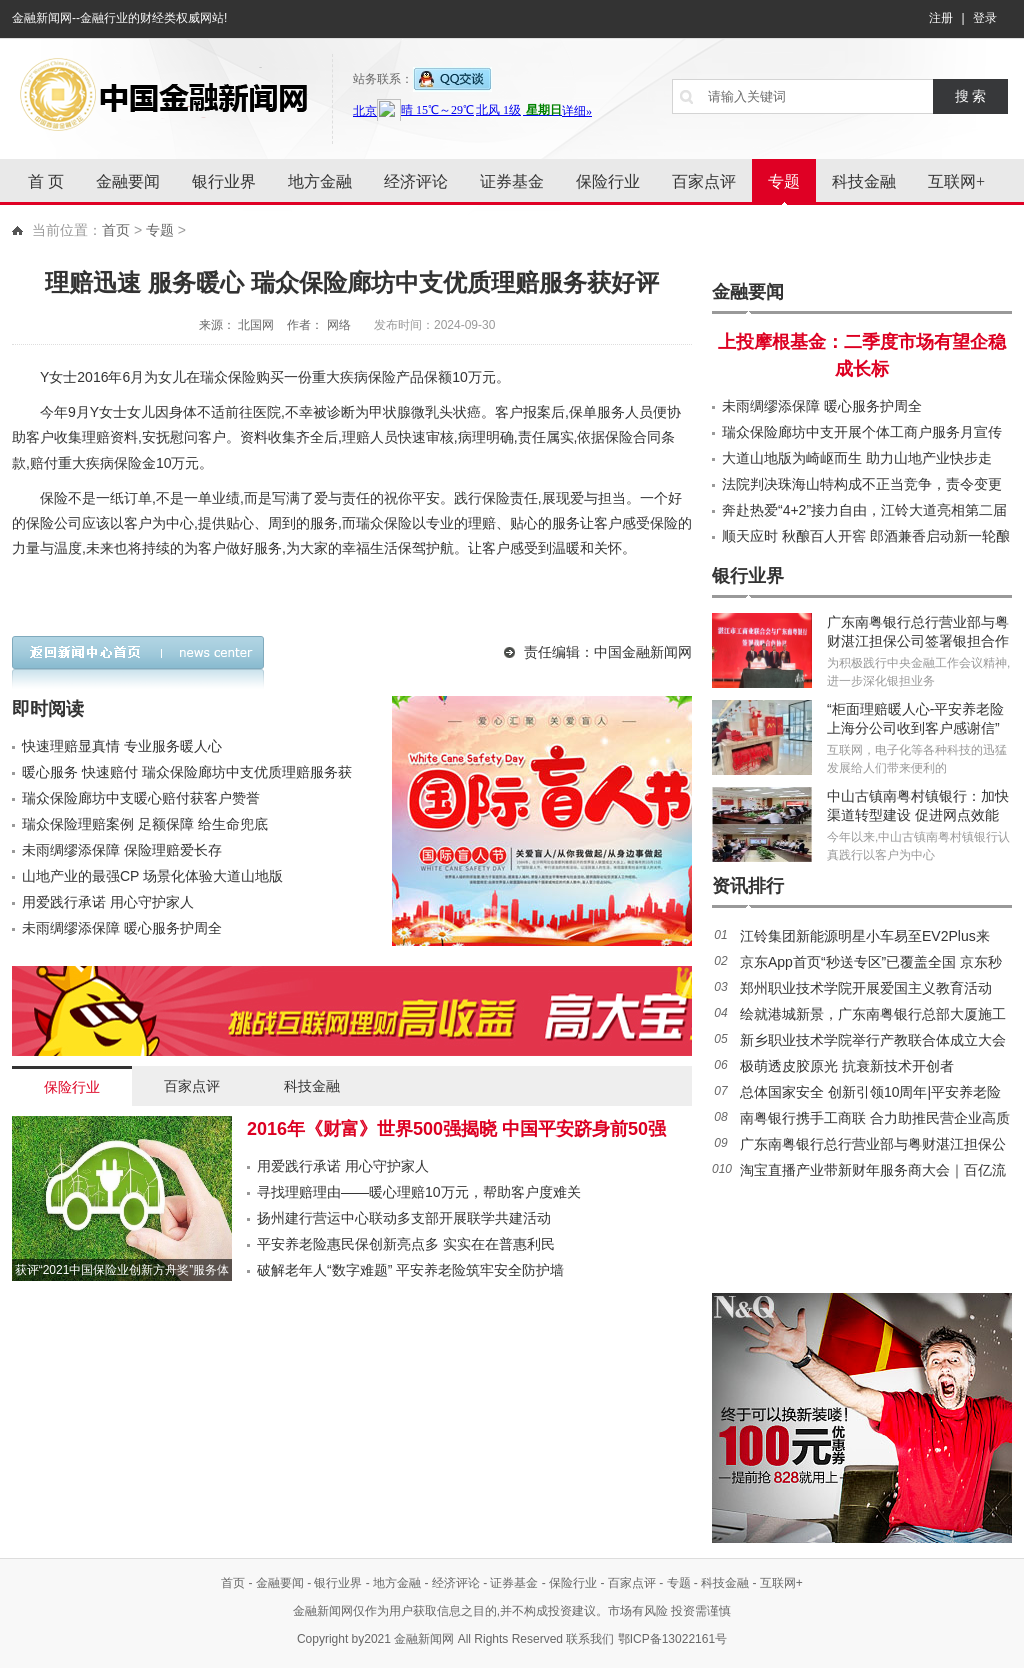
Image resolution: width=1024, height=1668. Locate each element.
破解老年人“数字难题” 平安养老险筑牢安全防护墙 (410, 1270)
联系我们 (590, 1639)
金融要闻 (128, 181)
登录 (985, 18)
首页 (116, 230)
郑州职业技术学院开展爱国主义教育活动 (866, 988)
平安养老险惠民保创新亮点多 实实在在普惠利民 (406, 1244)
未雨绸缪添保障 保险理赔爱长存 (122, 850)
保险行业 (608, 181)
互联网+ (956, 181)
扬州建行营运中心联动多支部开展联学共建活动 (404, 1218)
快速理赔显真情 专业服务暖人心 (122, 746)
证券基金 (512, 181)
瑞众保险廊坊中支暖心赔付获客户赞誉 (141, 798)
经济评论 (416, 181)
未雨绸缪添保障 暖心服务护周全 (122, 928)
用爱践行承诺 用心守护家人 (108, 902)
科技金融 (864, 181)
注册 (941, 18)
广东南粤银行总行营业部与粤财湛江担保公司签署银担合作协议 (918, 641)
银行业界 (224, 181)
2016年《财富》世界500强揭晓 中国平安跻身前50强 (456, 1129)
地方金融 (320, 181)
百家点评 (704, 181)
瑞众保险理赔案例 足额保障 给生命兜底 (145, 824)
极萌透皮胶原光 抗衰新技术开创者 (847, 1066)
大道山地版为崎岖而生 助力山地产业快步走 (857, 458)
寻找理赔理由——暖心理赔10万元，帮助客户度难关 (419, 1192)
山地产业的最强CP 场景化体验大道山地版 (152, 876)
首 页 (46, 181)
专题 (784, 181)
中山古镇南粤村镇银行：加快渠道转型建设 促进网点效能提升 (918, 815)
